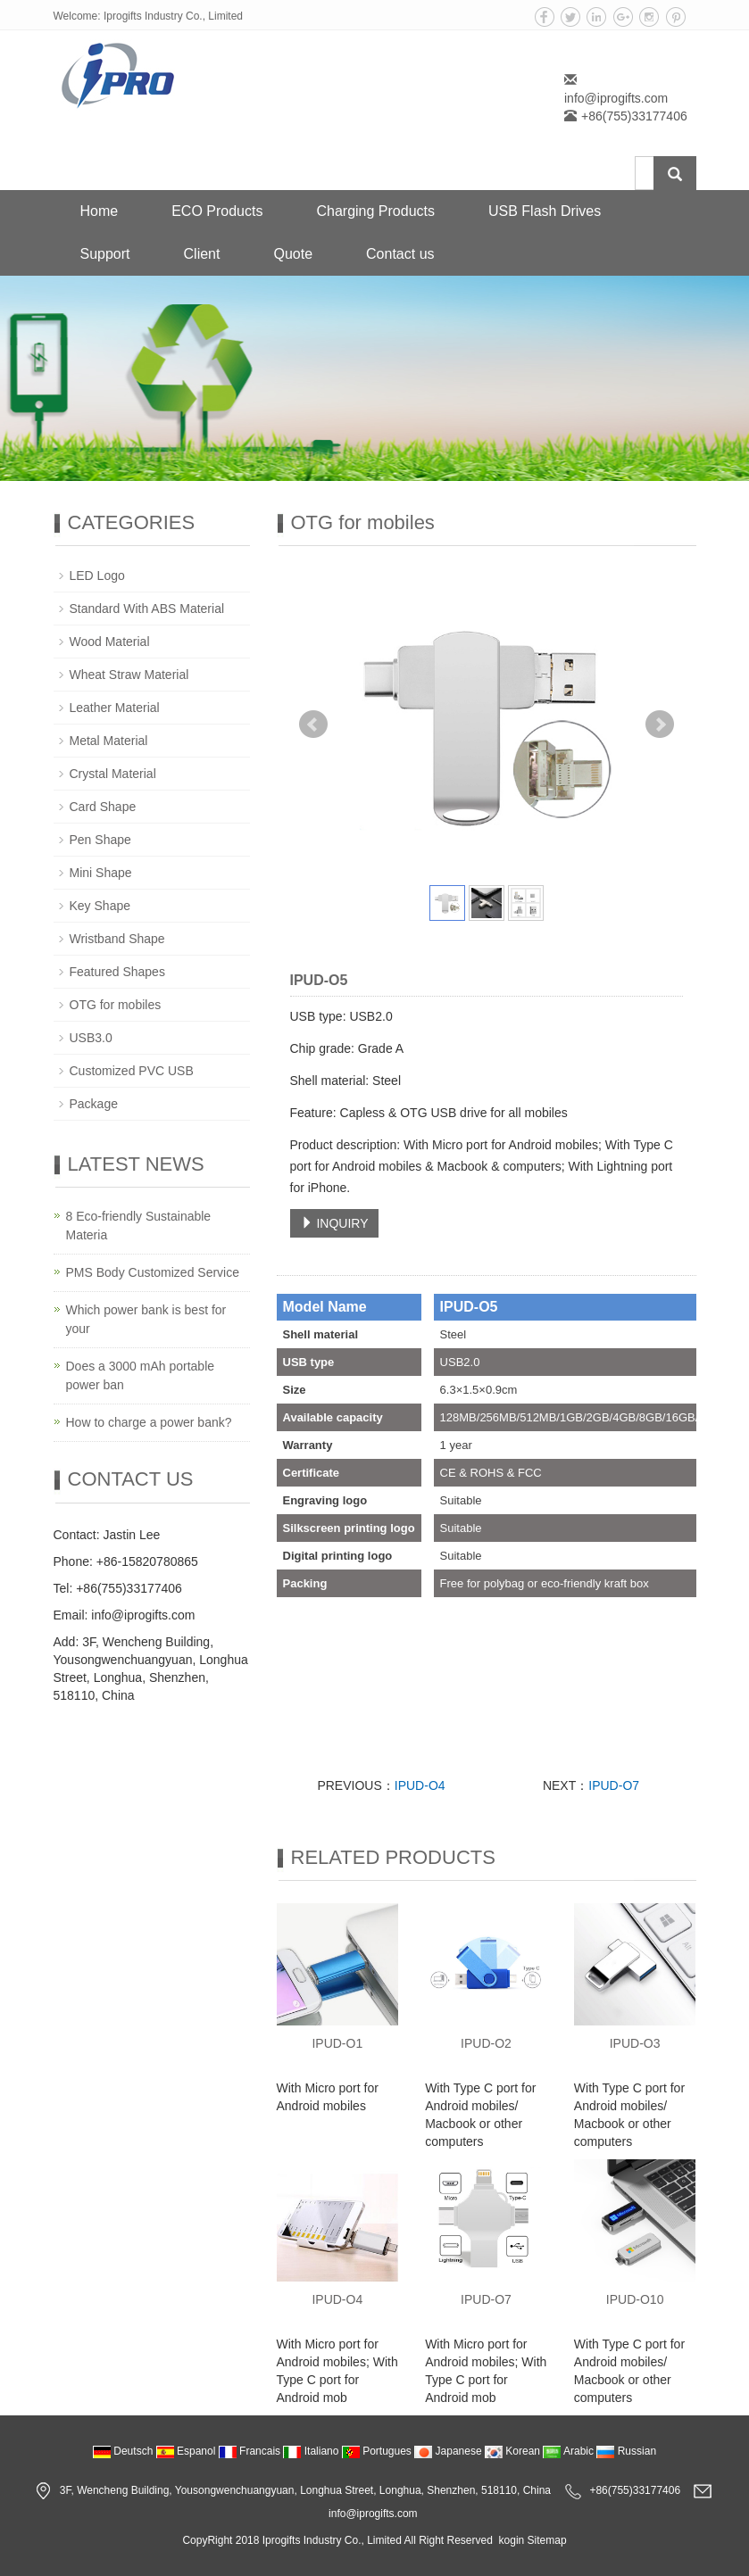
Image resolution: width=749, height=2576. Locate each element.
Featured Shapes (117, 972)
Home (99, 211)
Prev (313, 724)
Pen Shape (100, 839)
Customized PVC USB (132, 1071)
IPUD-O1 (337, 2043)
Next (659, 724)
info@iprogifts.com (616, 98)
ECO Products (216, 211)
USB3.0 (91, 1038)
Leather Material (115, 707)
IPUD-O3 (635, 2043)
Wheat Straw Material (129, 674)
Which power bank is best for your (146, 1319)
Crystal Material (113, 773)
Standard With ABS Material (147, 608)
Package (94, 1104)
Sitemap (547, 2540)
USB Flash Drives (544, 211)
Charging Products (375, 211)
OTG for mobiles (116, 1005)
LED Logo (97, 575)
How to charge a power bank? (149, 1422)
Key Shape (100, 906)
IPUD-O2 (486, 2043)
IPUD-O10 (635, 2299)
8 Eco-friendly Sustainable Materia (139, 1225)
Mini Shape (101, 873)
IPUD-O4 (420, 1785)
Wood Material (110, 641)
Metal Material (109, 740)
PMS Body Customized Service (153, 1272)
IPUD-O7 (613, 1785)
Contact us (400, 253)
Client (202, 253)
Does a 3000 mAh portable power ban (140, 1375)
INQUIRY (335, 1223)
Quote (292, 253)
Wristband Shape (117, 939)
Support (105, 253)
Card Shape (103, 806)
